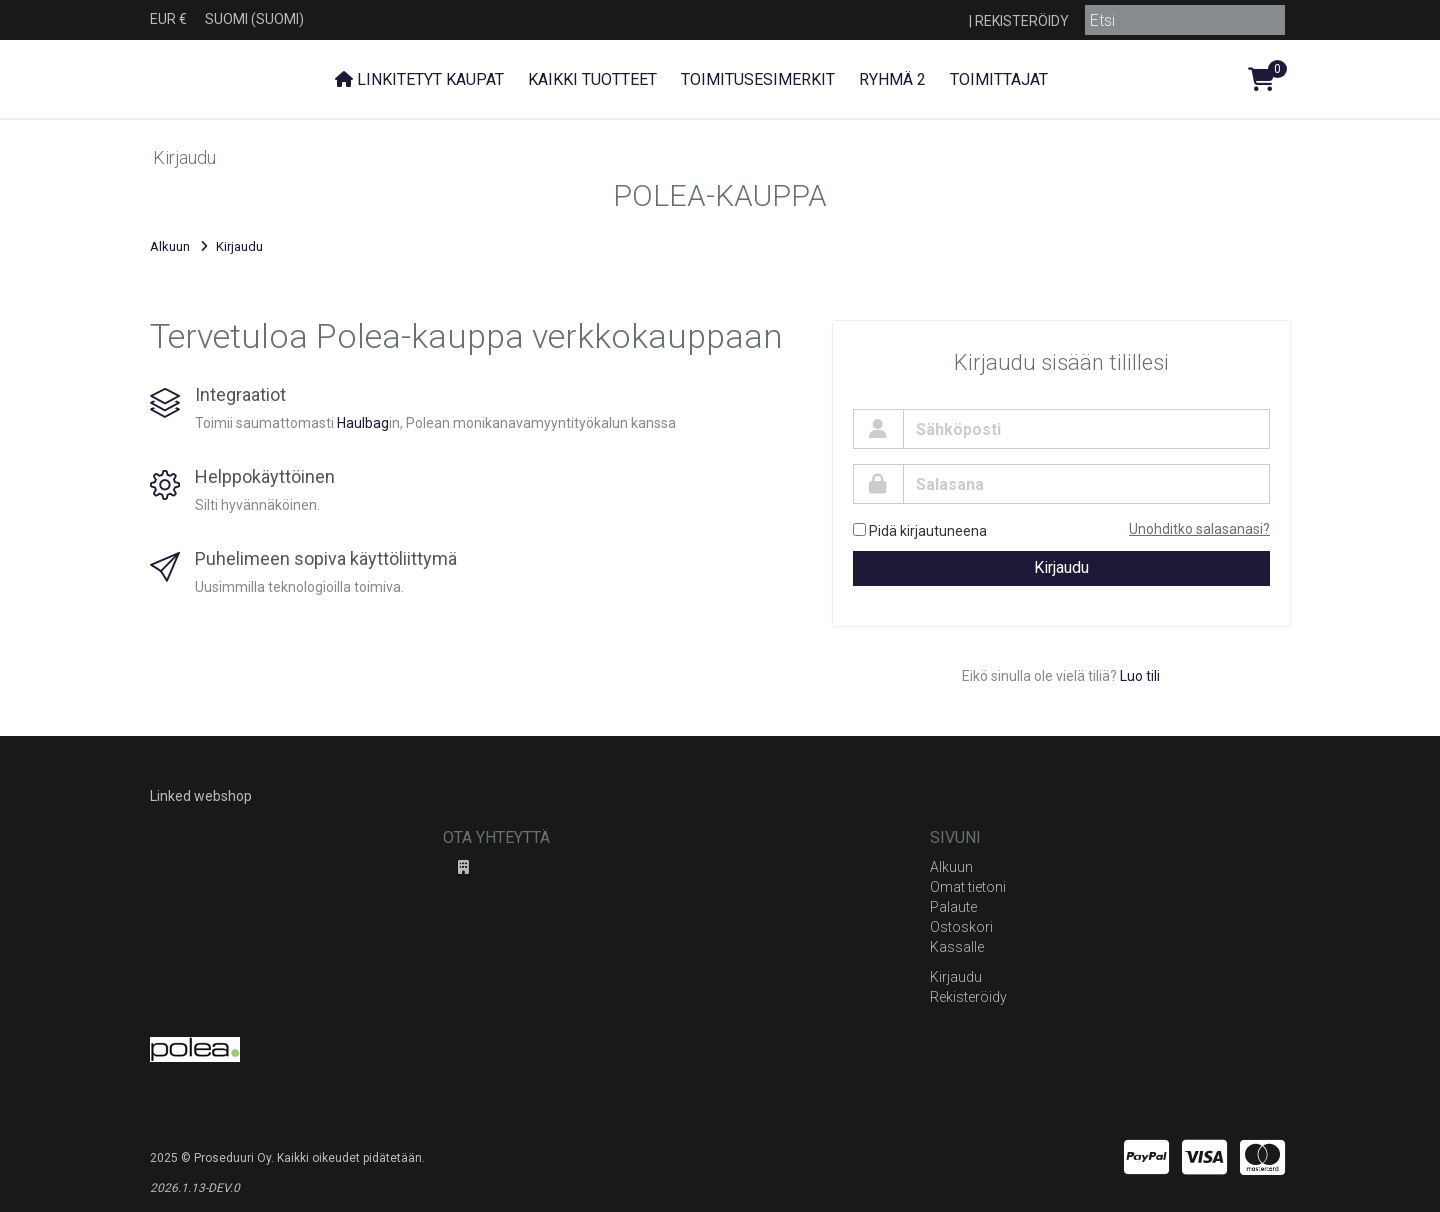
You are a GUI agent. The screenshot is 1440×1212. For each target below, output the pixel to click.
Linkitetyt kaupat (419, 79)
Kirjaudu (1061, 567)
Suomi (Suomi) (254, 19)
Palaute (953, 907)
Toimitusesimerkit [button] (758, 79)
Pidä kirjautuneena (920, 531)
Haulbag (363, 423)
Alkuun (170, 246)
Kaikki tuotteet (592, 79)
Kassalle (957, 947)
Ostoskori (961, 927)
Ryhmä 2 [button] (892, 79)
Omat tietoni (968, 887)
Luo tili (1140, 676)
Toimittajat (999, 79)
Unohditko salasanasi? (1199, 529)
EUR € (168, 19)
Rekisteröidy (1022, 21)
